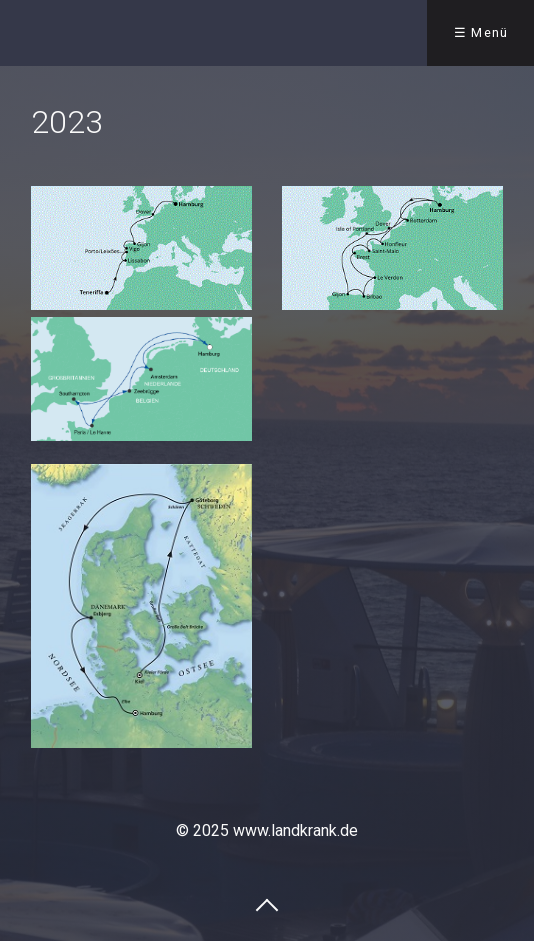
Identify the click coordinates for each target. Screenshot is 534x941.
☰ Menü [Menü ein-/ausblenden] (481, 32)
